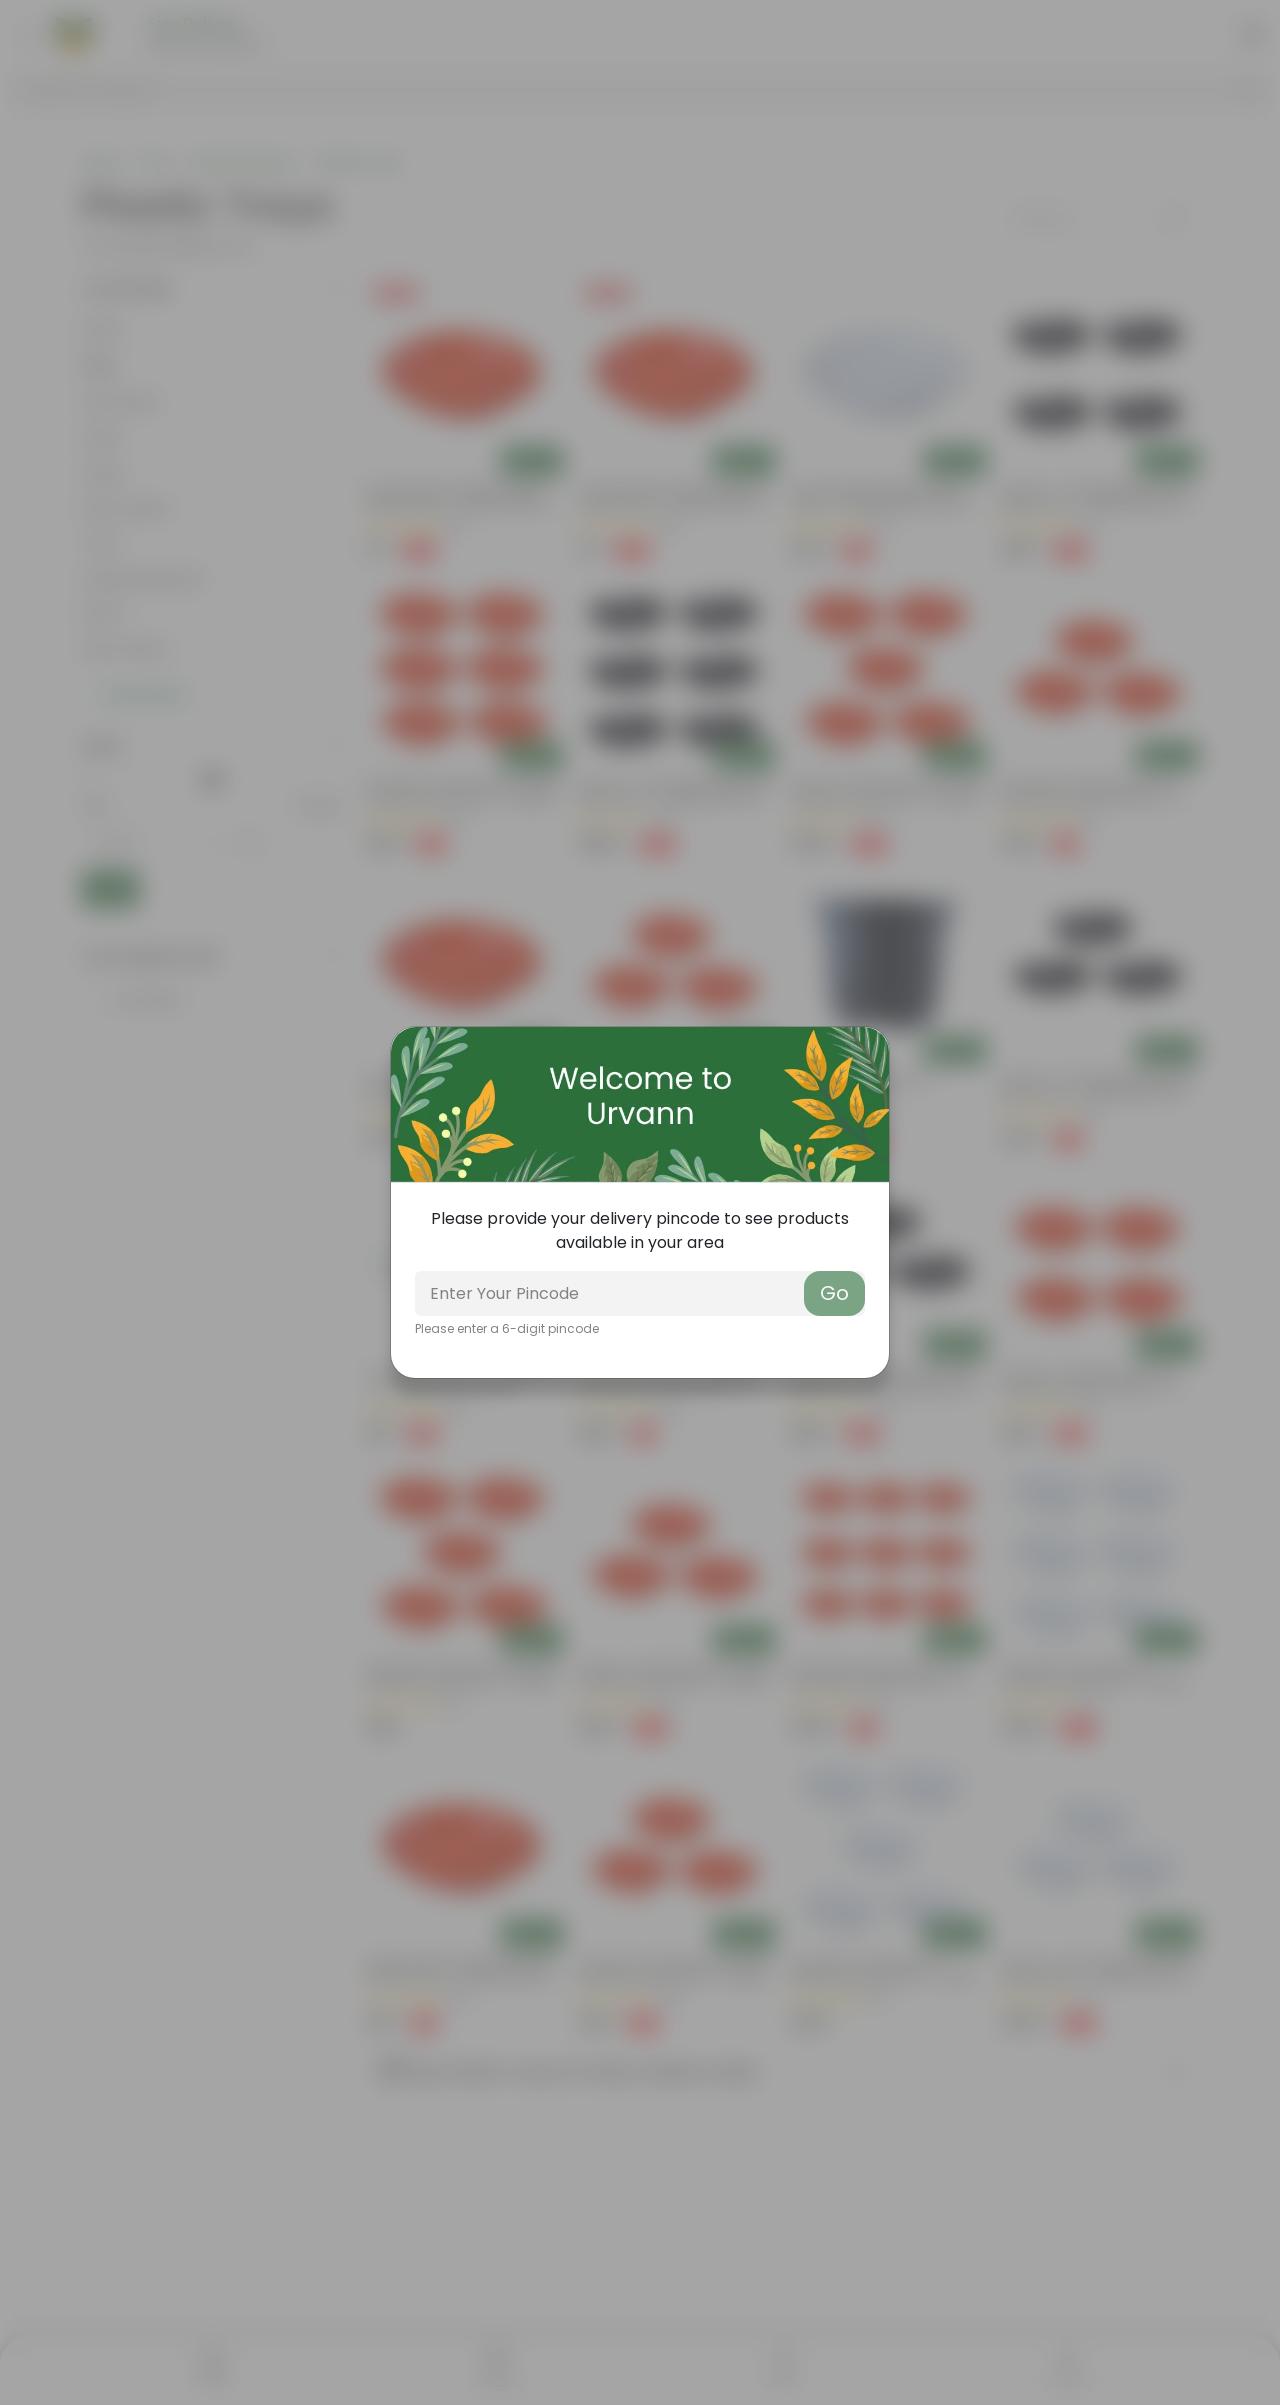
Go (834, 1293)
